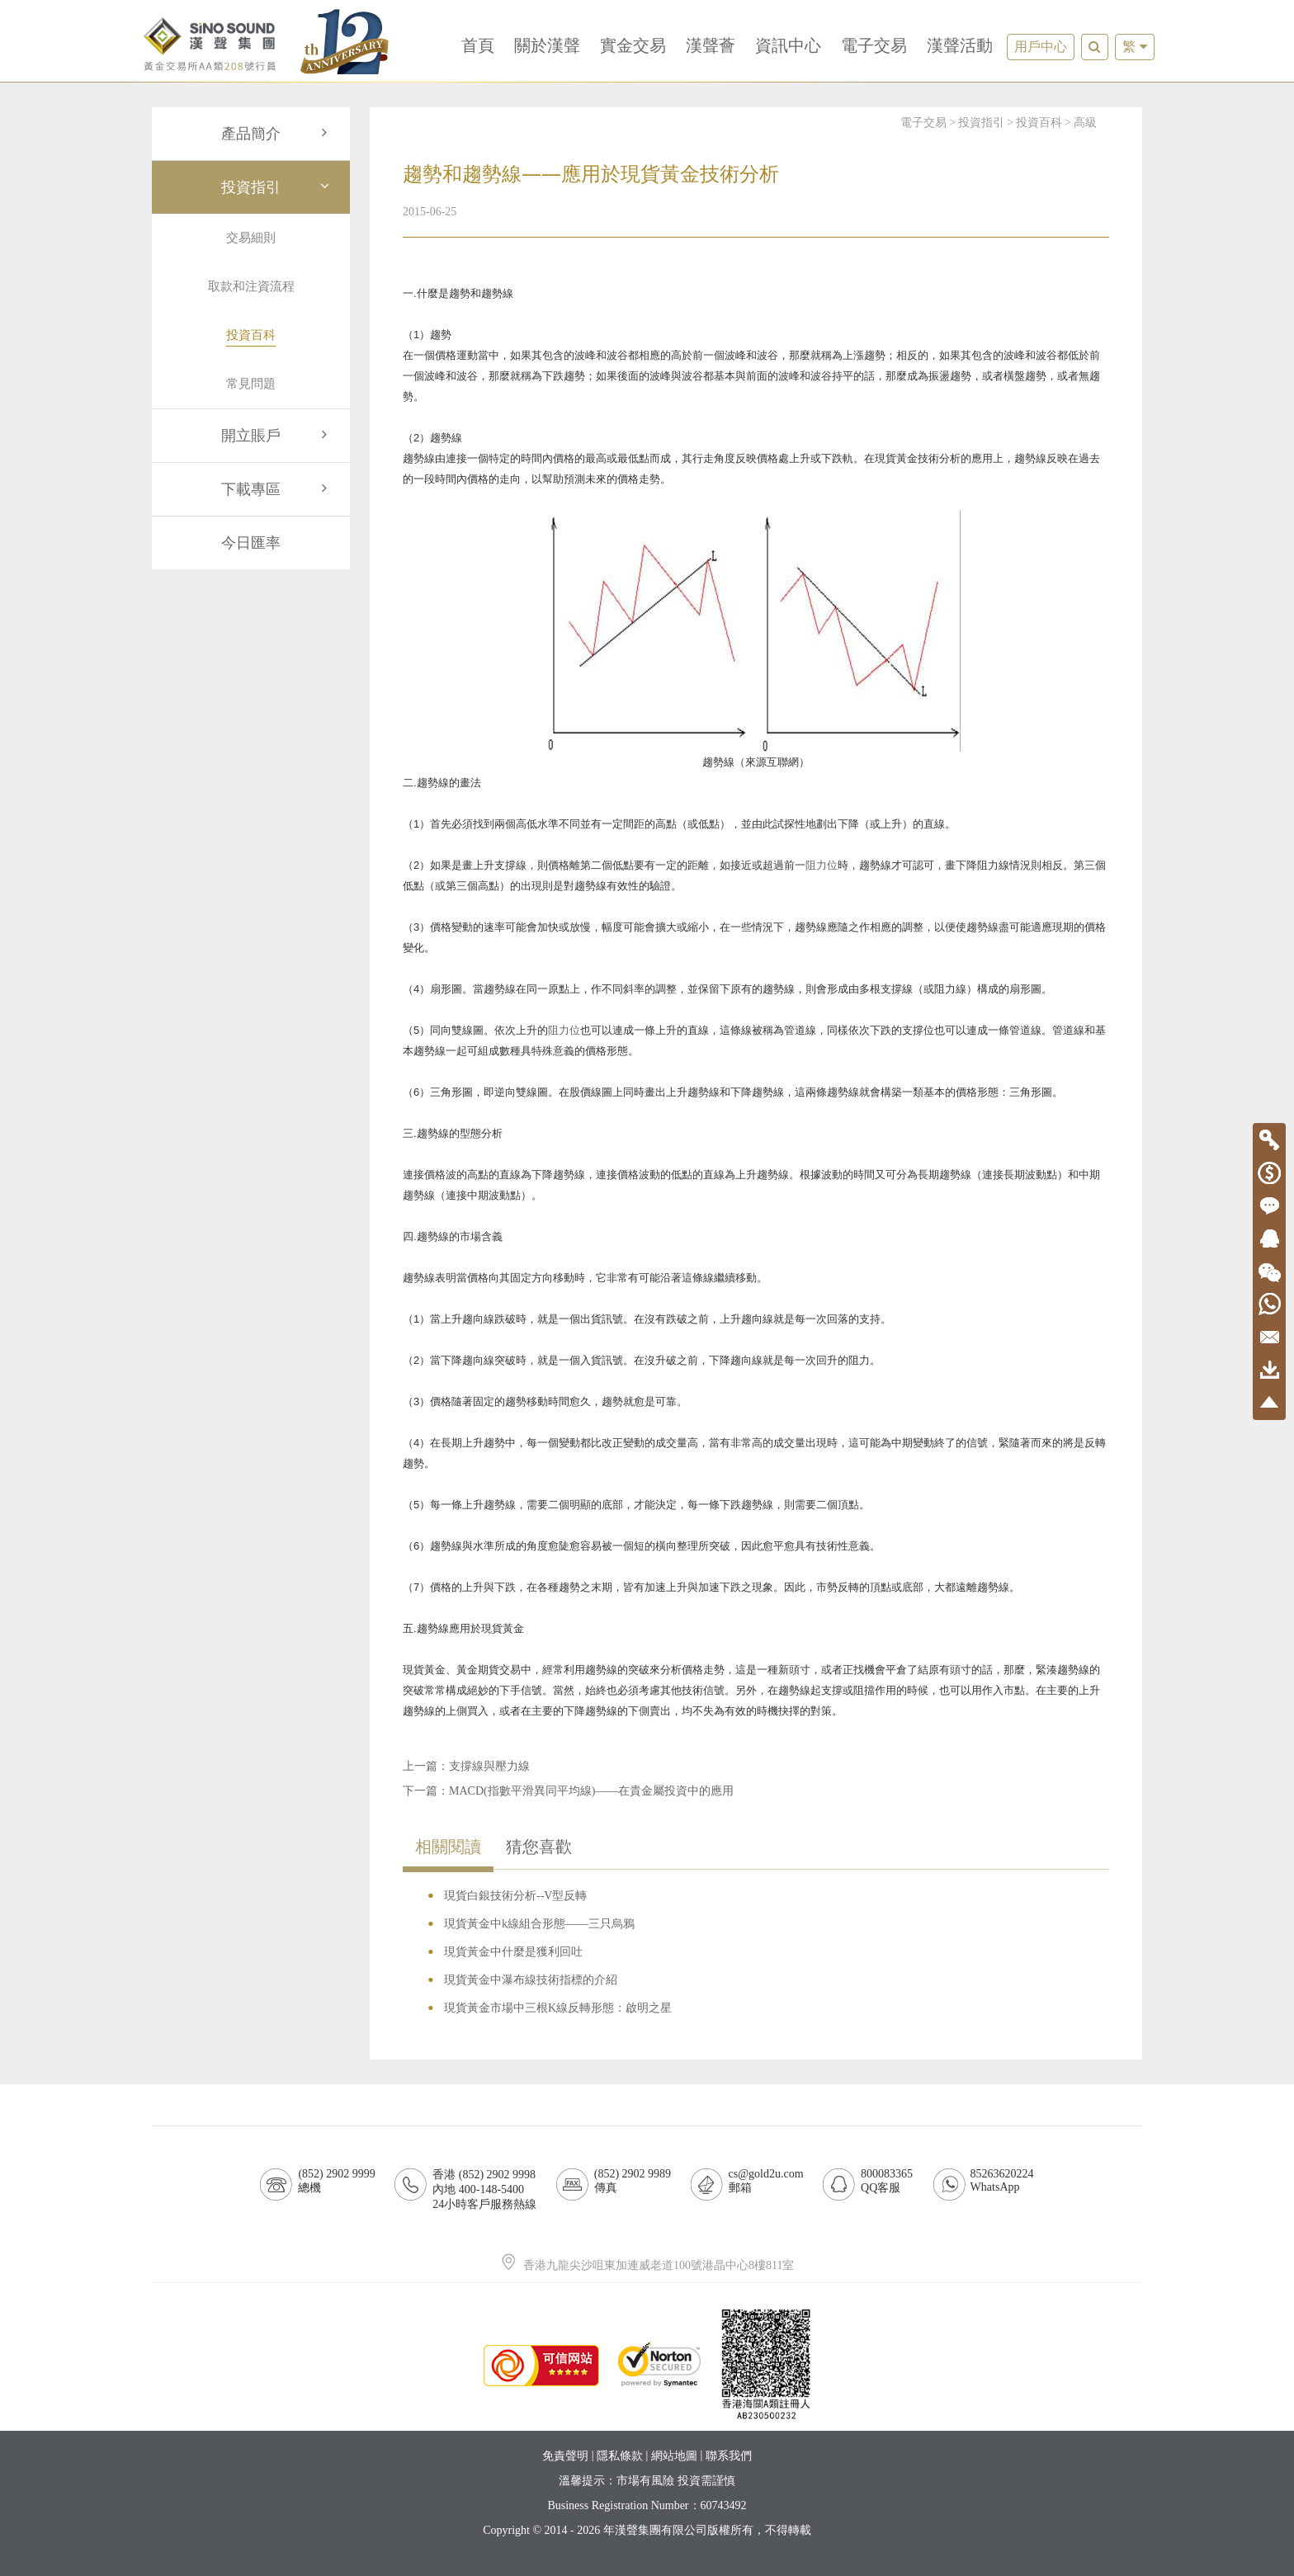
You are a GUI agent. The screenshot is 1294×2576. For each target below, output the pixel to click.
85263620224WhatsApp (1002, 2180)
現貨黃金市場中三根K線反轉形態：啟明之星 (558, 2008)
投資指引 (277, 187)
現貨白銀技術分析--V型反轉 (515, 1896)
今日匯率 (251, 543)
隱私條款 (620, 2456)
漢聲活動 (960, 45)
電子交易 (874, 45)
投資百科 (1039, 122)
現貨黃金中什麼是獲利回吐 (513, 1952)
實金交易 (633, 45)
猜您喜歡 (539, 1847)
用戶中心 (1040, 47)
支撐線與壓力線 (489, 1766)
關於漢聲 (547, 45)
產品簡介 (277, 133)
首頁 (477, 45)
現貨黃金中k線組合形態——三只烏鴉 (539, 1924)
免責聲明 (565, 2456)
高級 (1085, 122)
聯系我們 (729, 2456)
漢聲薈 (710, 45)
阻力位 (821, 865)
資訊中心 (788, 45)
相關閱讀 (448, 1847)
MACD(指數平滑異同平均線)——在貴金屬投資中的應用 (591, 1791)
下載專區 (277, 489)
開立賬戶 (277, 435)
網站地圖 (674, 2456)
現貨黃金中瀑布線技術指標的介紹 (530, 1980)
